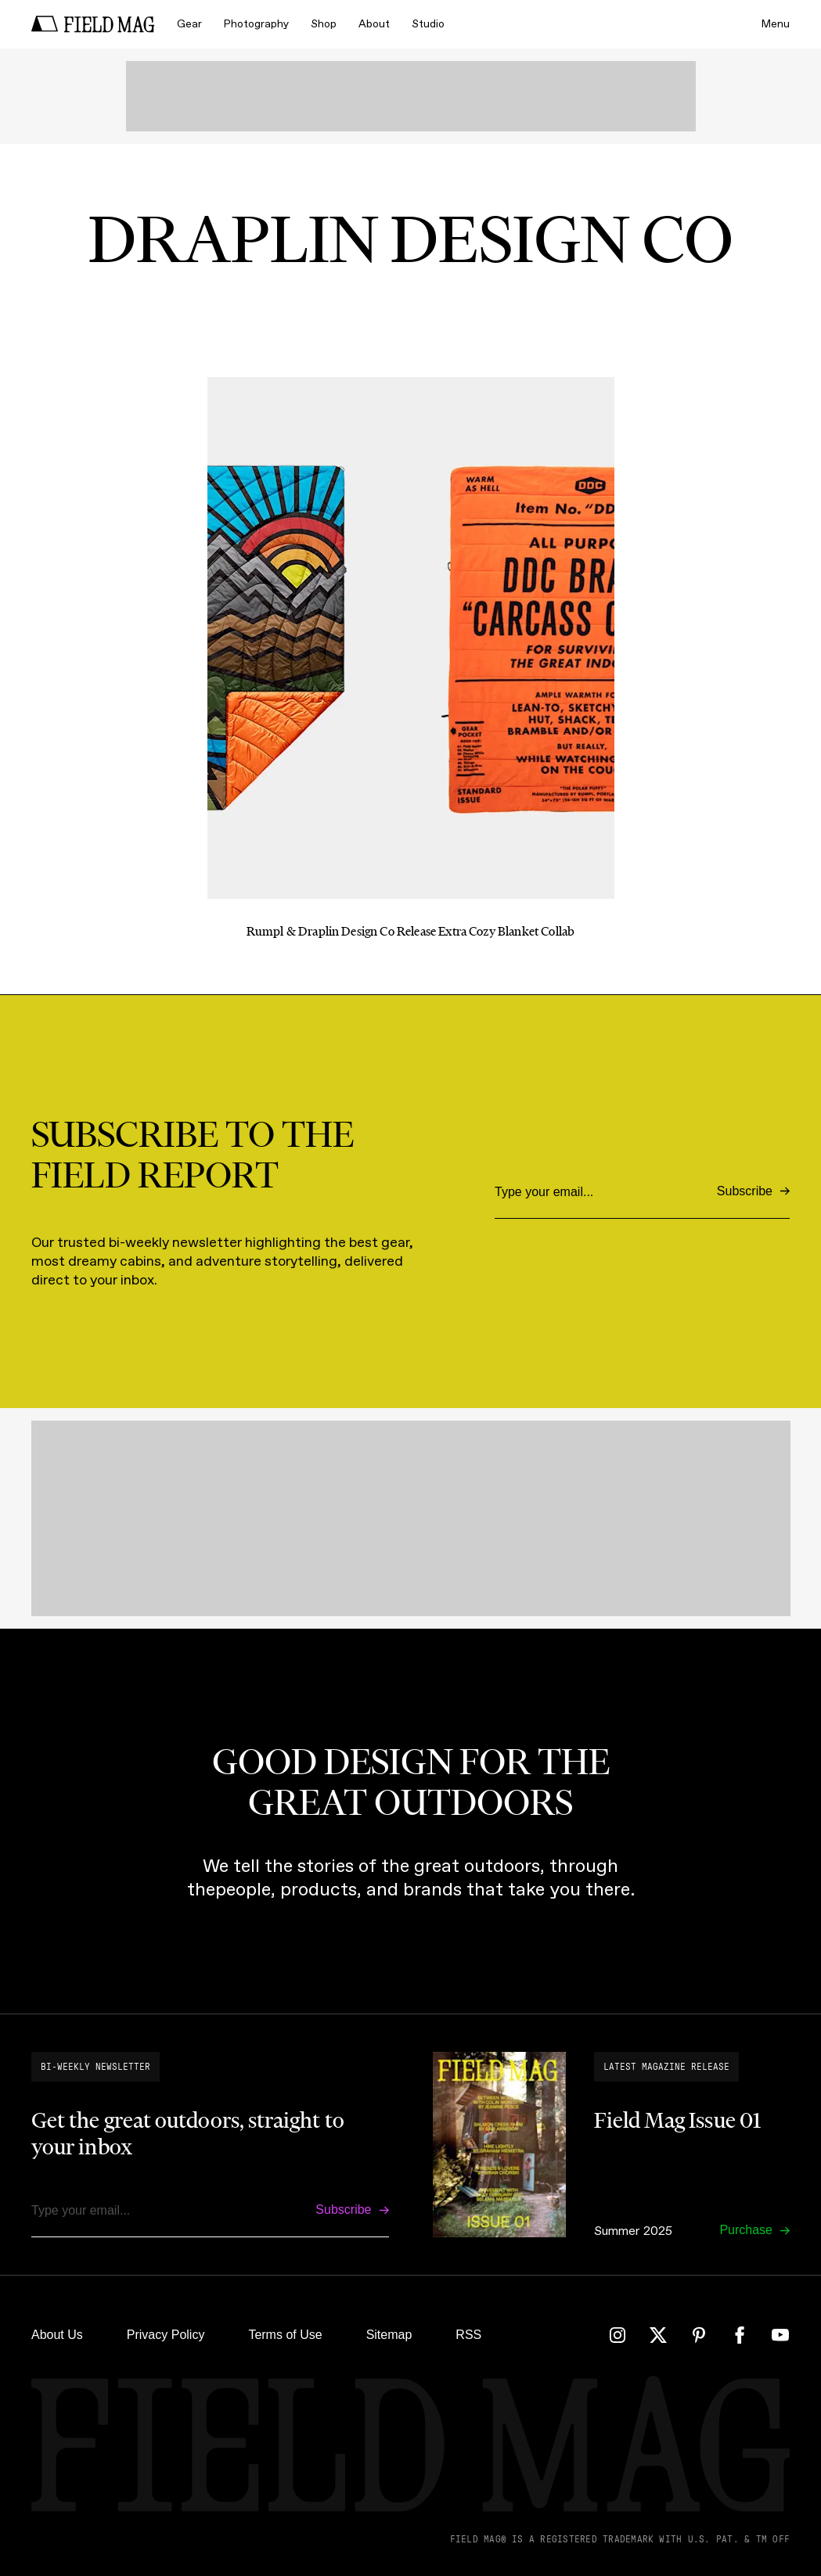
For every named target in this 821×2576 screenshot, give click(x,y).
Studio (428, 24)
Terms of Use (285, 2334)
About (374, 24)
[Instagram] (617, 2335)
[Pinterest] (699, 2335)
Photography (256, 24)
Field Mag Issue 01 (677, 2120)
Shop (324, 24)
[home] (93, 24)
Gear (189, 24)
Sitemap (389, 2334)
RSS (468, 2334)
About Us (57, 2334)
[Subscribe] (753, 1191)
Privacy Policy (166, 2334)
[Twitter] (658, 2335)
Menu (776, 24)
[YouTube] (780, 2335)
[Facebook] (739, 2335)
